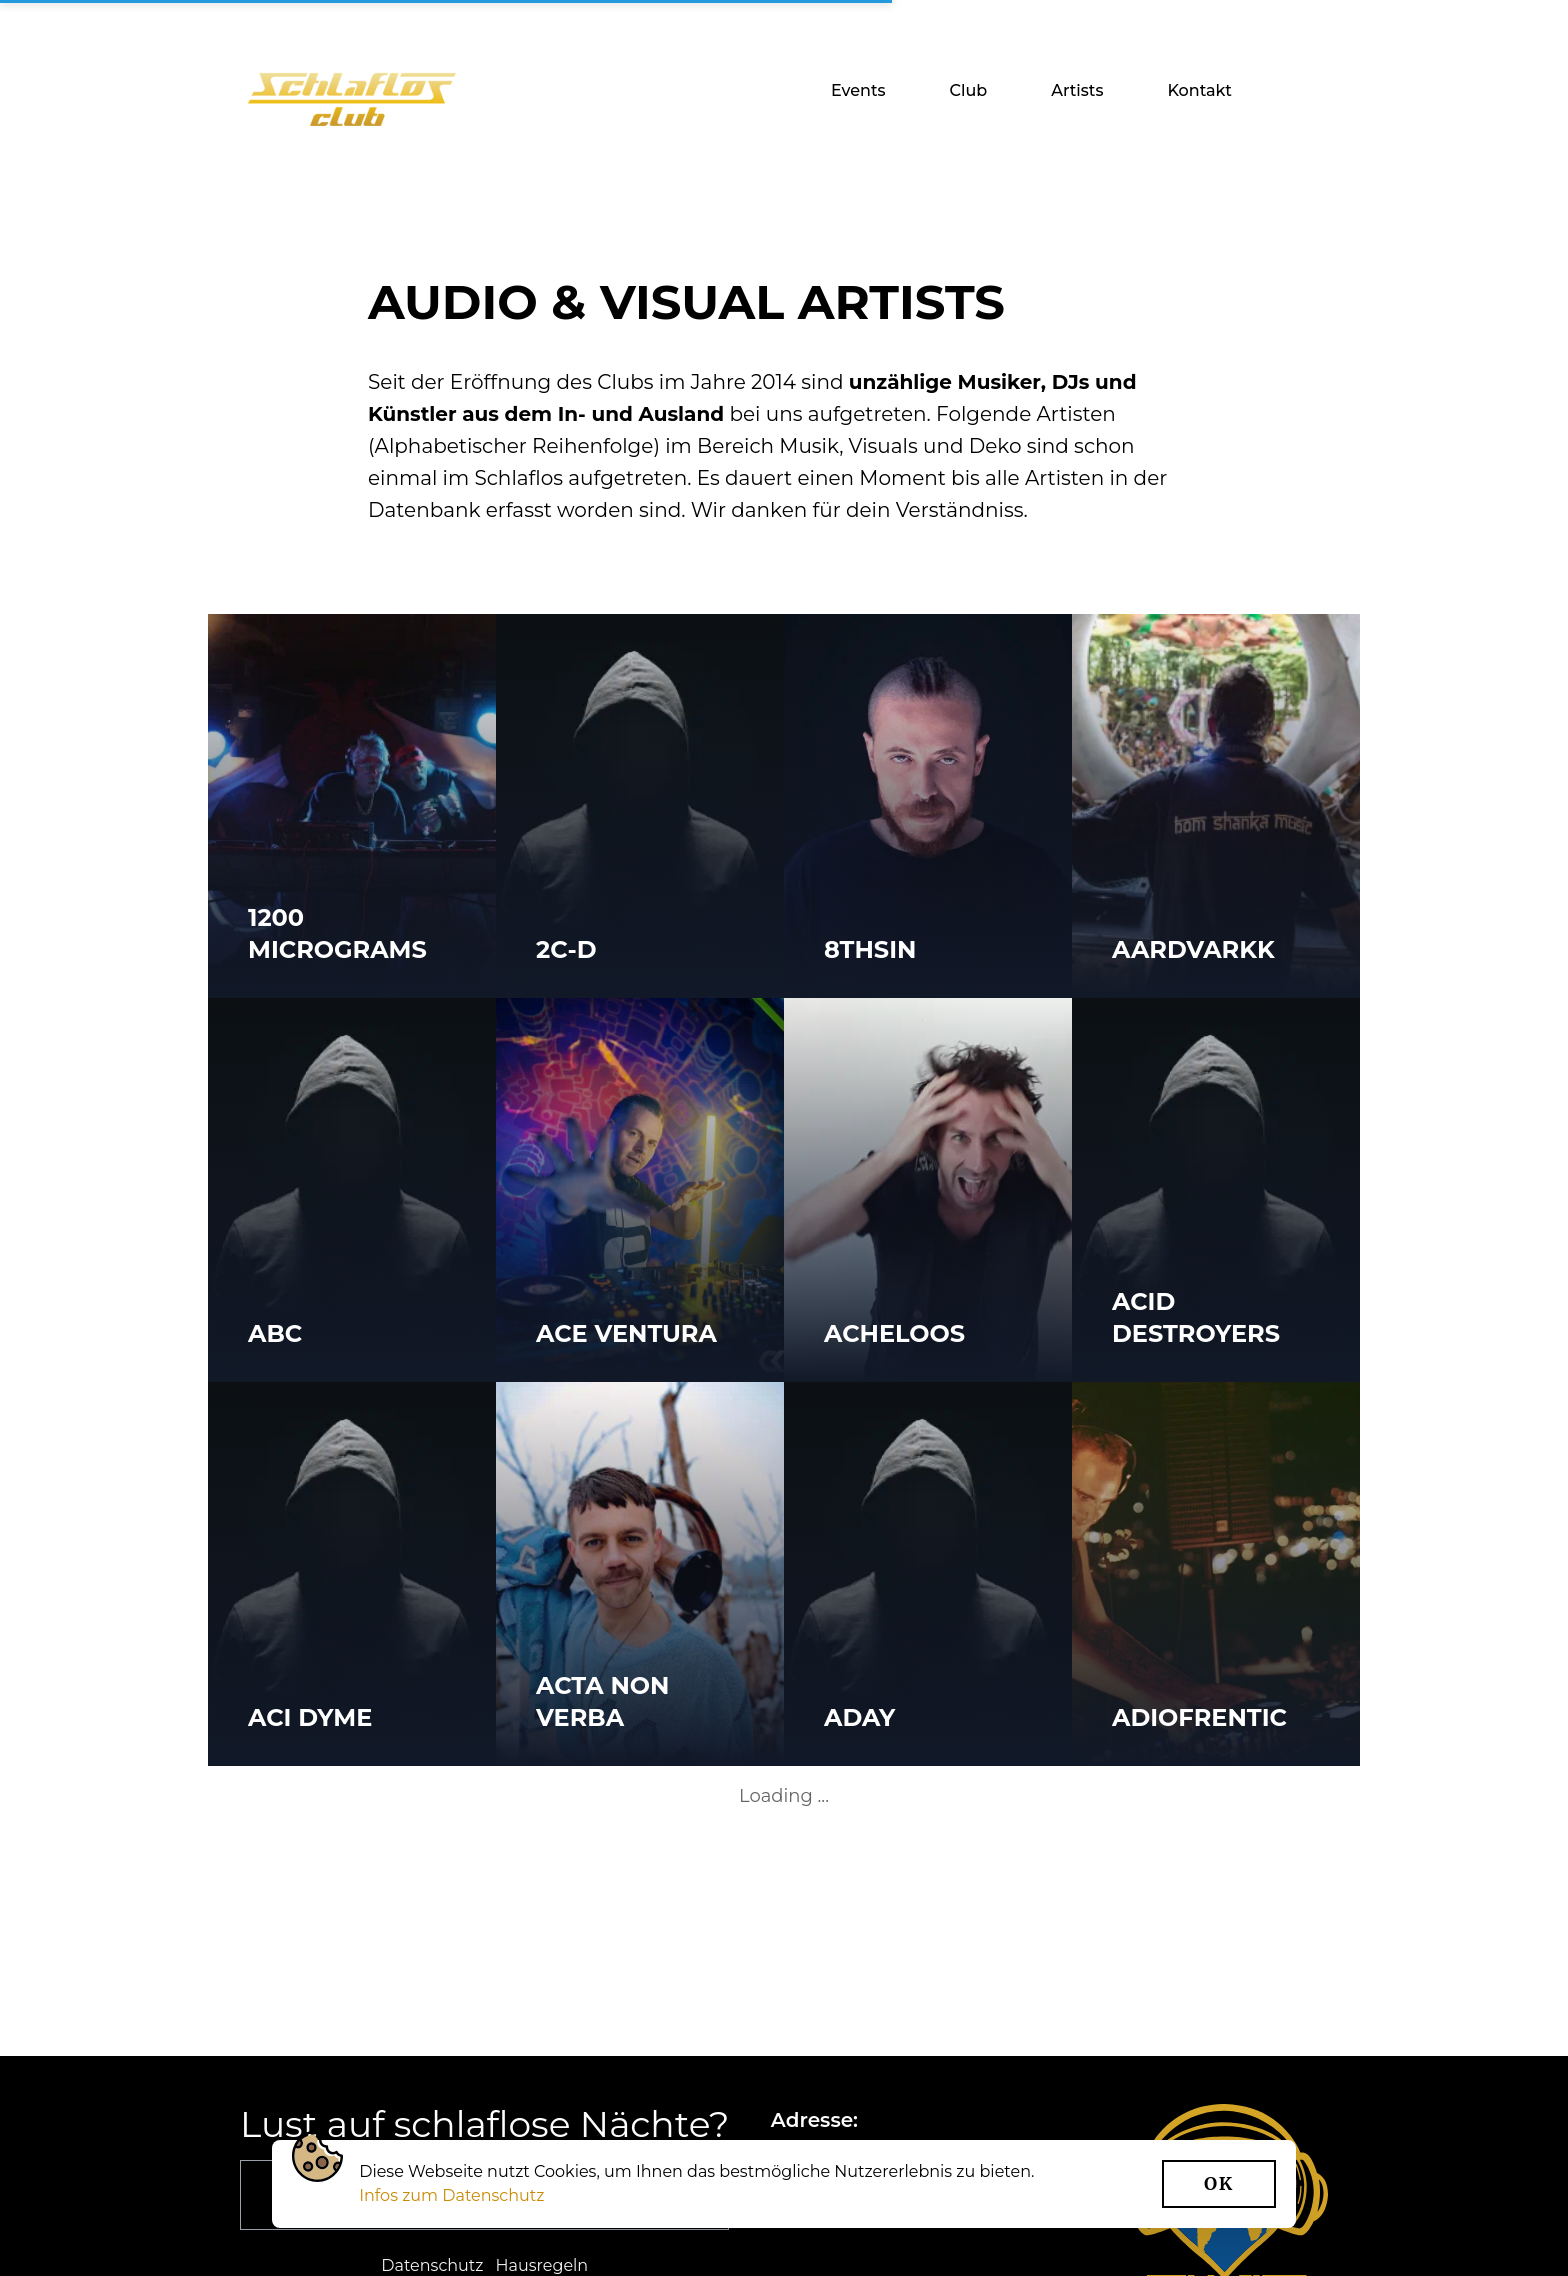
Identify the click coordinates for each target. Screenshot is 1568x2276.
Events (858, 90)
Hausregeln (542, 2265)
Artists (1077, 90)
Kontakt (1199, 90)
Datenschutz (432, 2265)
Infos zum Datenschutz (451, 2195)
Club (969, 90)
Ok (1219, 2183)
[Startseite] (352, 99)
